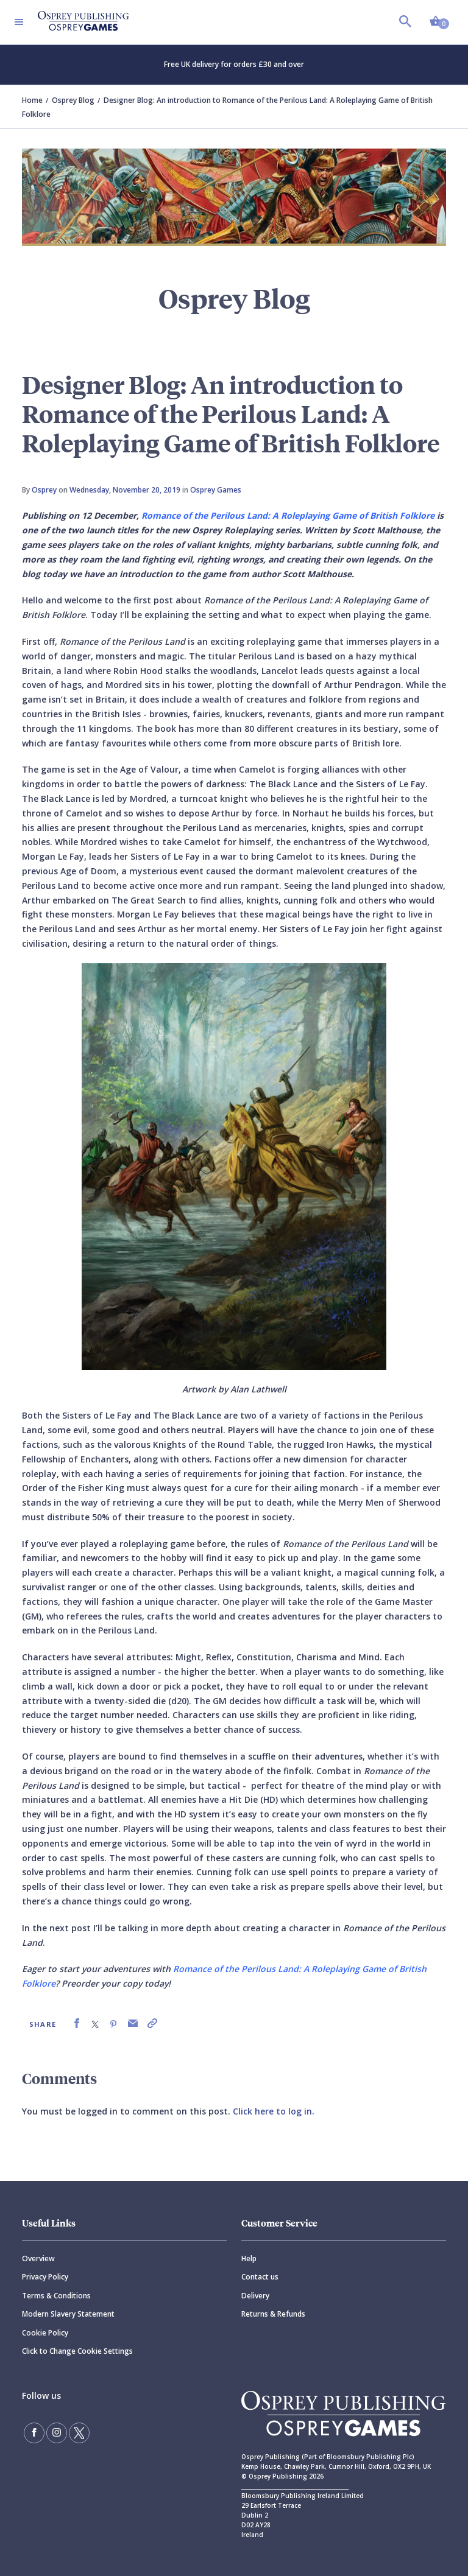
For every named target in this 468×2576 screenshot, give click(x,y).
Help (249, 2258)
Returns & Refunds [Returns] (273, 2314)
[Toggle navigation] (19, 22)
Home (32, 100)
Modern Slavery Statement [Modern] (68, 2314)
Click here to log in (272, 2111)
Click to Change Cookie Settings (77, 2351)
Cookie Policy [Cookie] (45, 2333)
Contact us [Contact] (259, 2277)
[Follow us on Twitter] (79, 2433)
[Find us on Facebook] (34, 2433)
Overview (38, 2258)
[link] (76, 2023)
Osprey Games (215, 490)
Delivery (255, 2295)
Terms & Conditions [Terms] (56, 2295)
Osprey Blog (73, 100)
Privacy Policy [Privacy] (45, 2277)
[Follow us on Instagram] (56, 2433)
